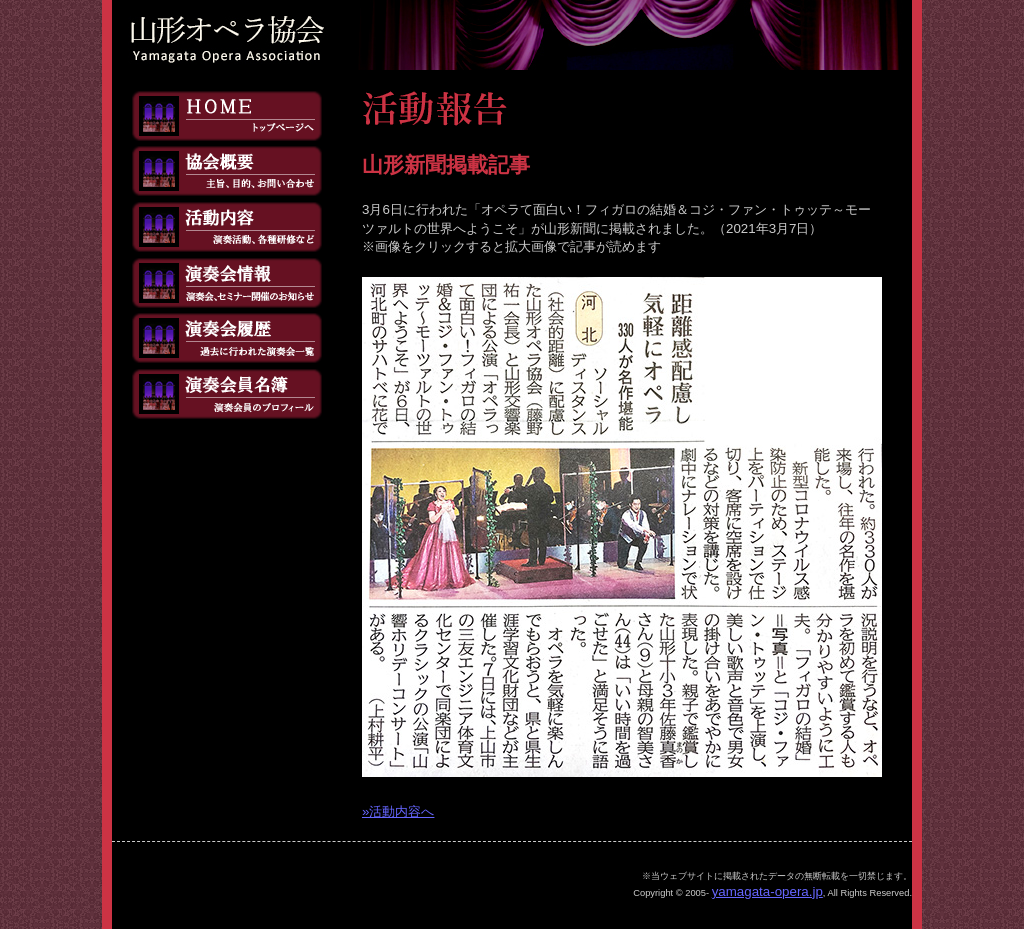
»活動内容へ (398, 811)
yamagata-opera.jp (767, 891)
